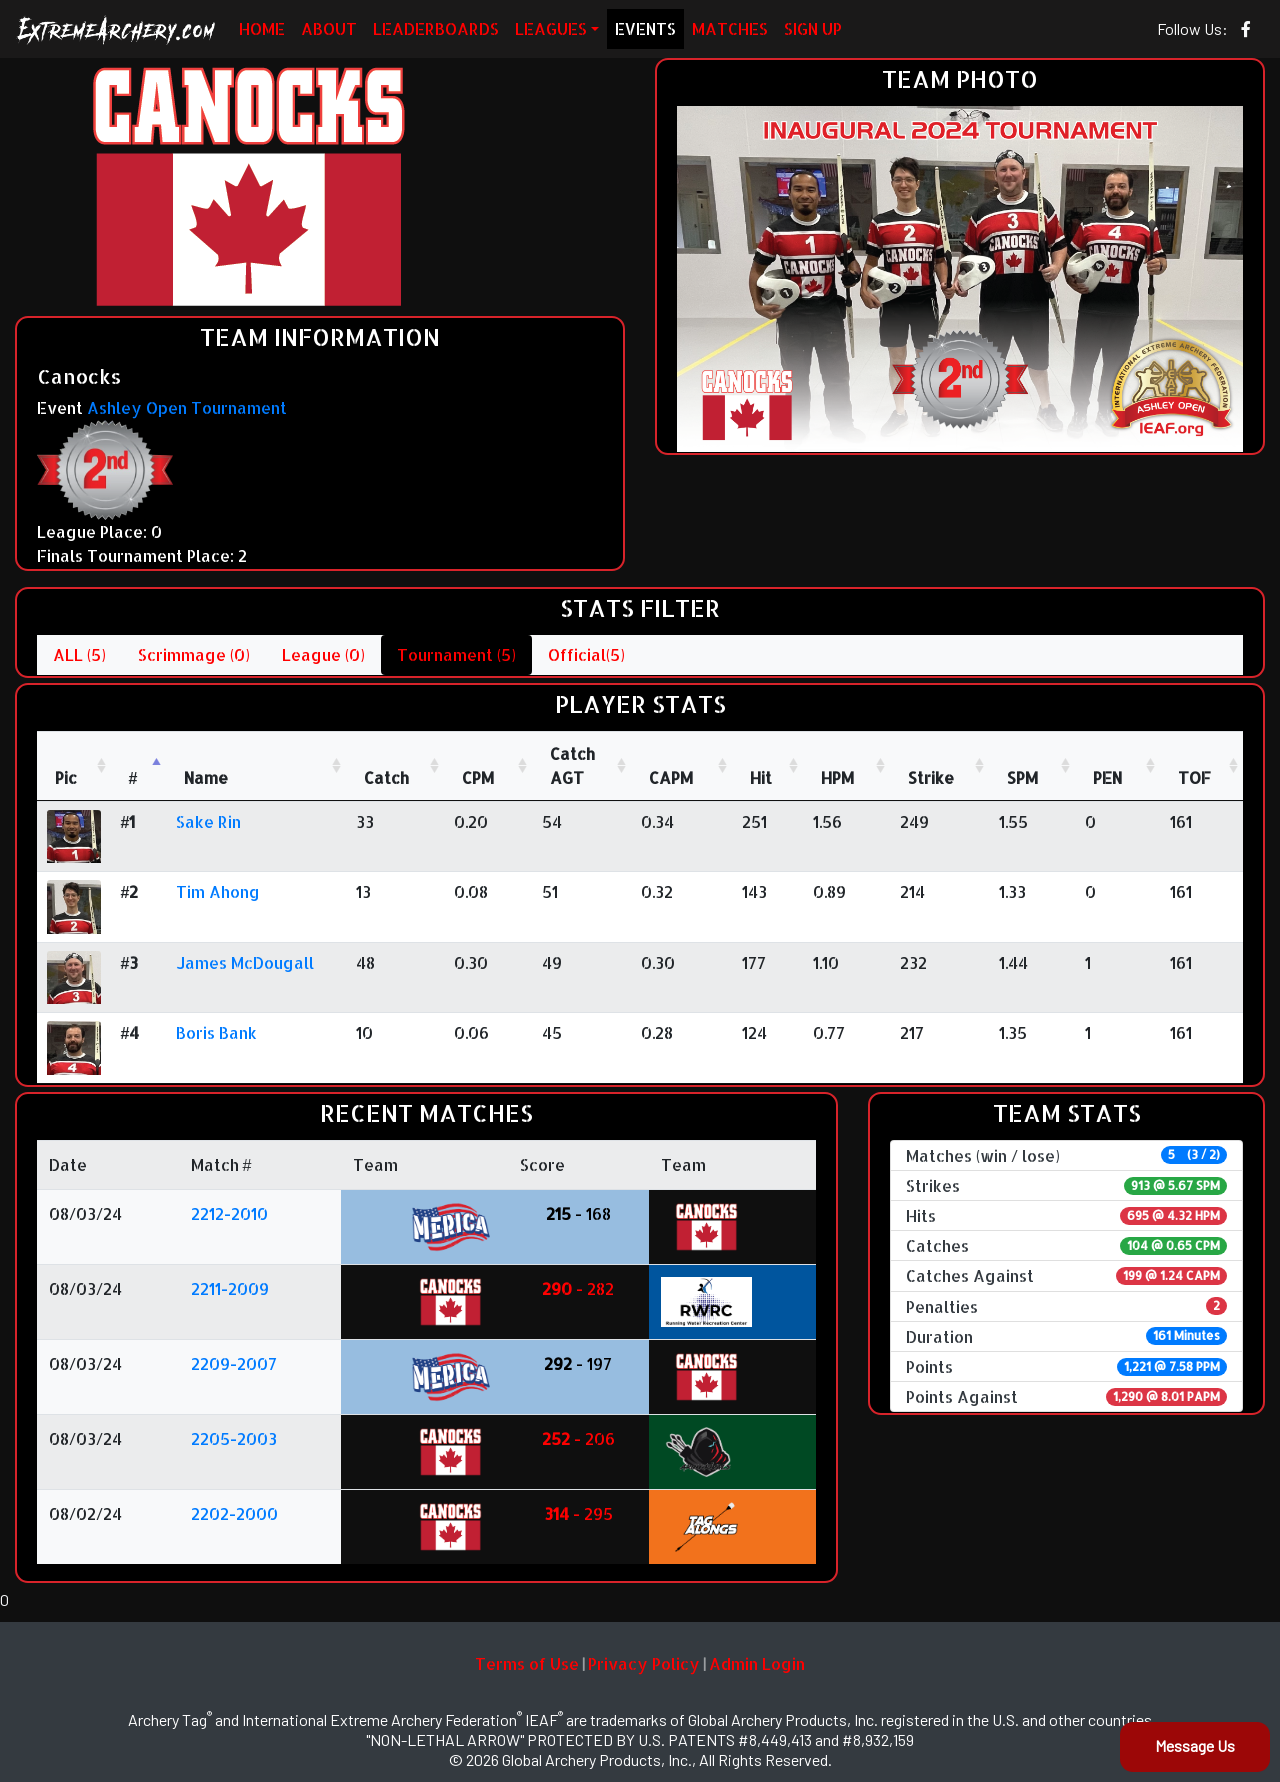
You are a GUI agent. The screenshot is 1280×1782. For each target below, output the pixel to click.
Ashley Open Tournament (187, 407)
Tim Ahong (218, 891)
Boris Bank (216, 1032)
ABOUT (329, 28)
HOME (262, 28)
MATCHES (730, 28)
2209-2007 (234, 1363)
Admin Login (757, 1663)
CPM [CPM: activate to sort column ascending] (478, 777)
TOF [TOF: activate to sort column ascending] (1194, 777)
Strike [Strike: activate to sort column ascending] (931, 777)
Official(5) (586, 654)
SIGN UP (813, 28)
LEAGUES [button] (551, 28)
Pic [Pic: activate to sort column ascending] (66, 777)
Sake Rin (208, 821)
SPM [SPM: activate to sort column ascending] (1022, 777)
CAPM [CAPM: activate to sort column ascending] (671, 777)
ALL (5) (79, 654)
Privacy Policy (644, 1663)
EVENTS (645, 28)
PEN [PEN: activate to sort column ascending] (1107, 777)
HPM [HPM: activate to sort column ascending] (837, 777)
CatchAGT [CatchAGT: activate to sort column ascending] (572, 765)
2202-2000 (234, 1513)
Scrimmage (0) (194, 654)
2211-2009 (230, 1288)
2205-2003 (234, 1438)
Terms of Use (527, 1663)
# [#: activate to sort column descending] (133, 777)
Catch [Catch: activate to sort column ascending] (386, 777)
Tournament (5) (456, 654)
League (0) (323, 654)
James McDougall (245, 962)
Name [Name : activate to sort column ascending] (206, 777)
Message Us (1195, 1745)
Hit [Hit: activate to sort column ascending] (761, 777)
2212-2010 (229, 1213)
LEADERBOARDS (436, 28)
